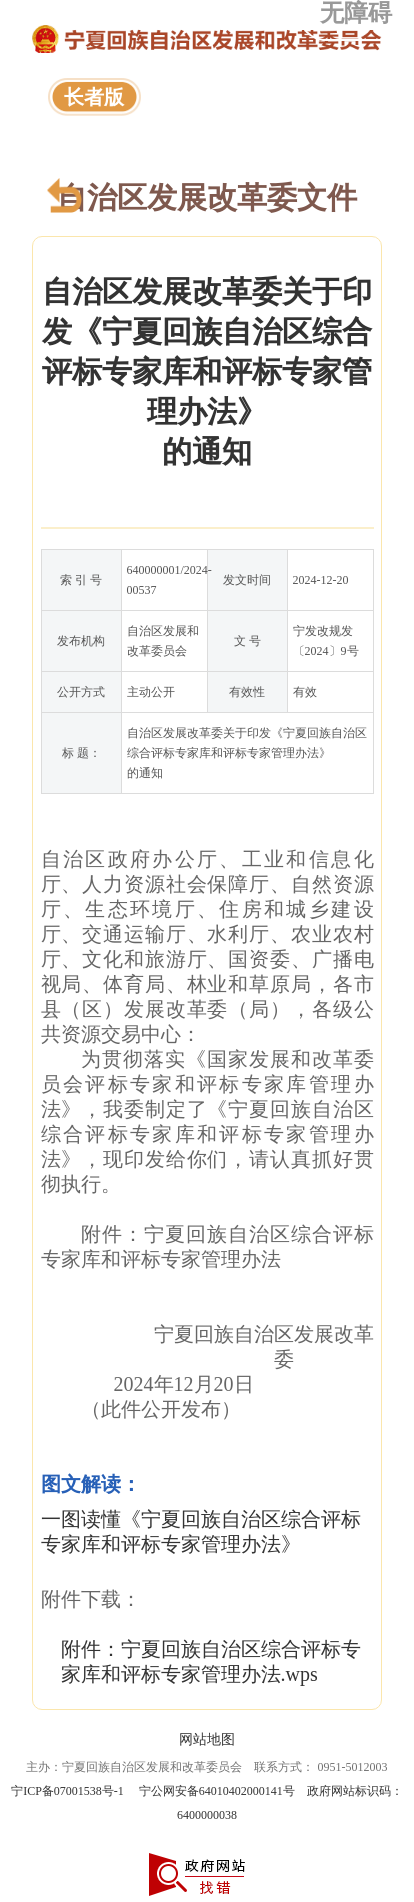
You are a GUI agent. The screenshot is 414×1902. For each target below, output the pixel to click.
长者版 (94, 97)
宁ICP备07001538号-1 (67, 1791)
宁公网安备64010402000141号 (217, 1791)
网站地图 (207, 1739)
